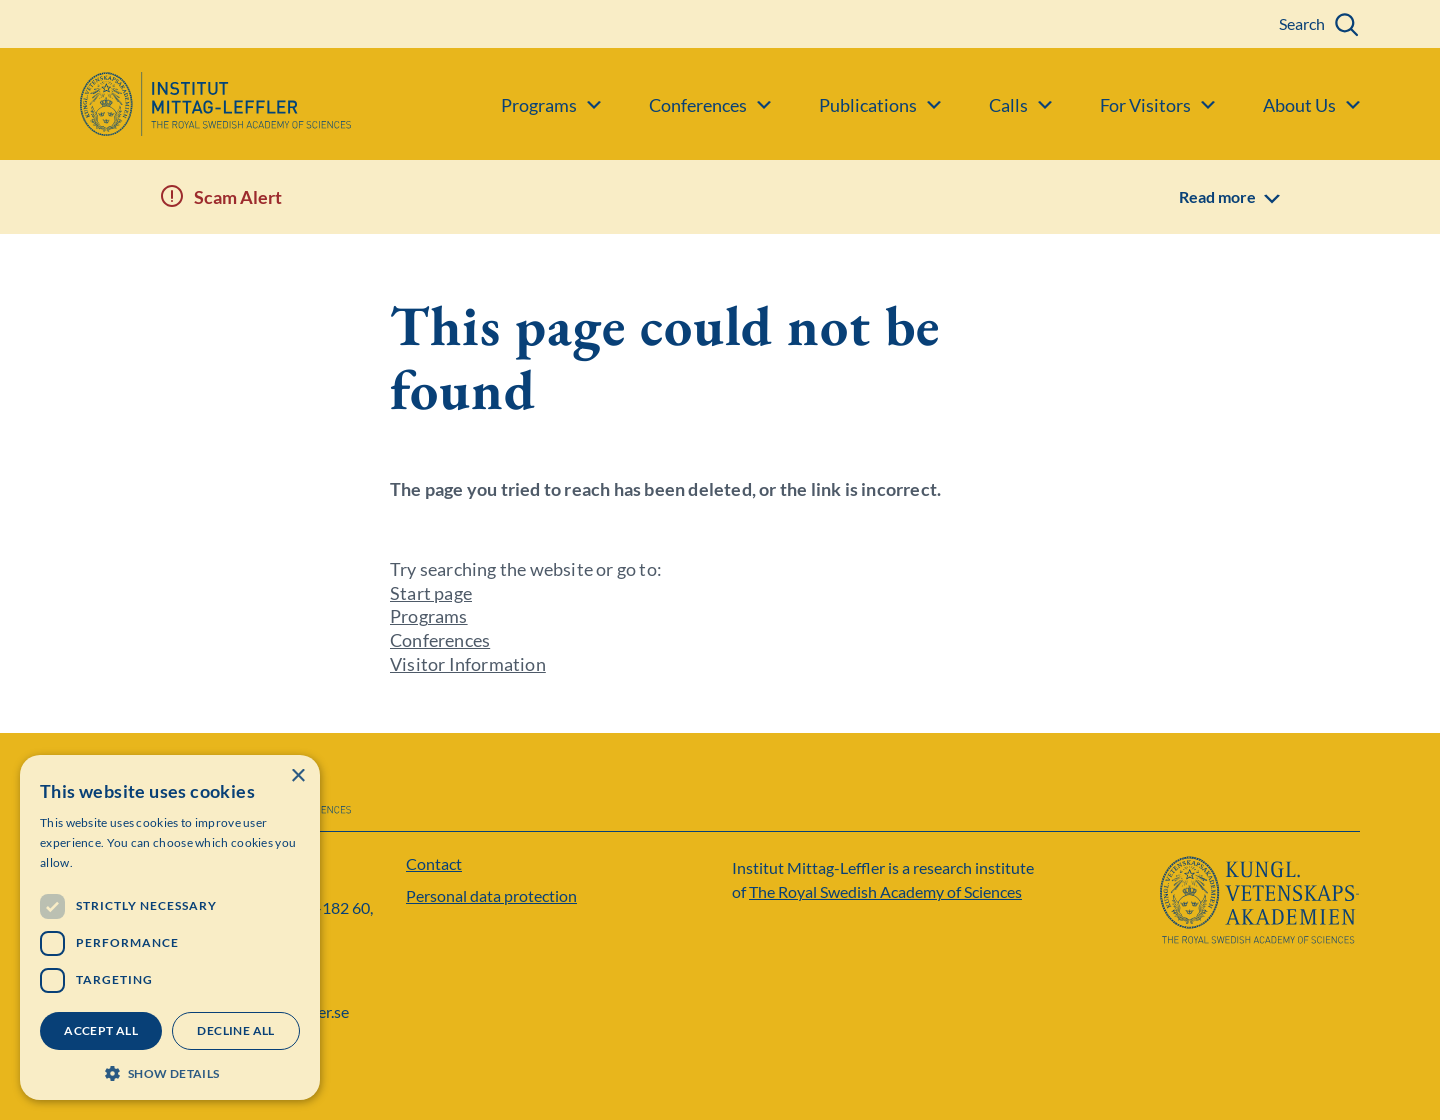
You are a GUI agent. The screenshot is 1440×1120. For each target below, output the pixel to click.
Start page (431, 593)
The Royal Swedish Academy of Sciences (885, 891)
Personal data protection (491, 895)
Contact (434, 863)
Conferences (440, 640)
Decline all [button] (235, 1030)
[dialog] (170, 927)
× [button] (297, 776)
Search (1302, 23)
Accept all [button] (101, 1030)
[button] (170, 1071)
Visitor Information (468, 664)
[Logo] (175, 104)
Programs (429, 616)
